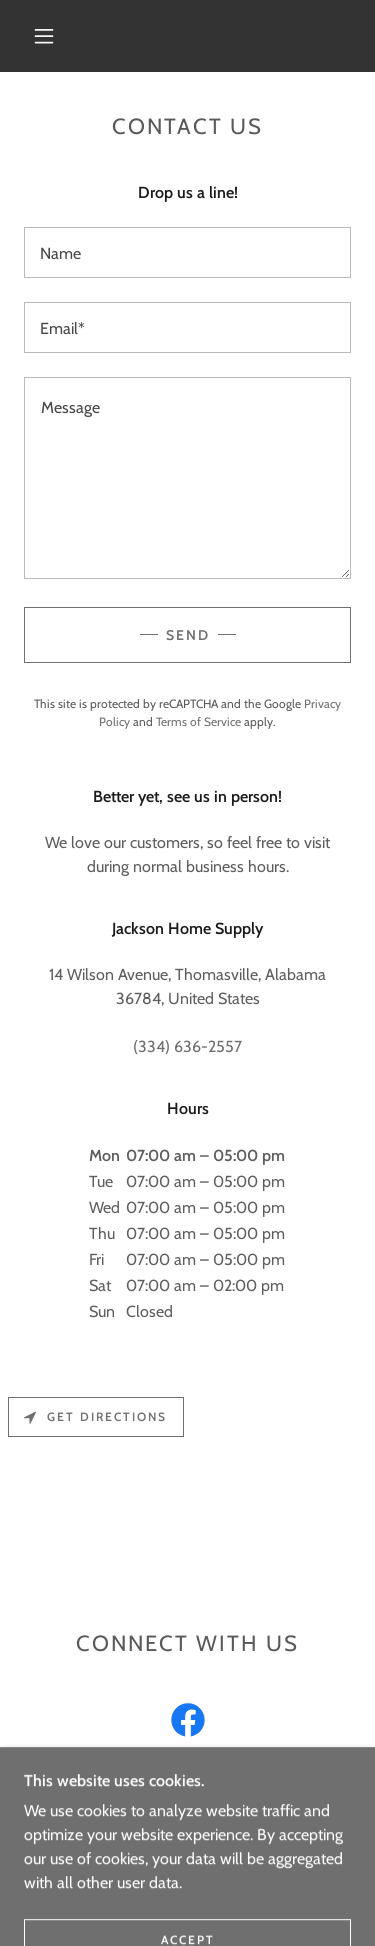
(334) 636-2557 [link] (187, 1046)
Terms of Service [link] (198, 721)
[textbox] (187, 252)
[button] (44, 36)
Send (188, 635)
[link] (188, 1724)
